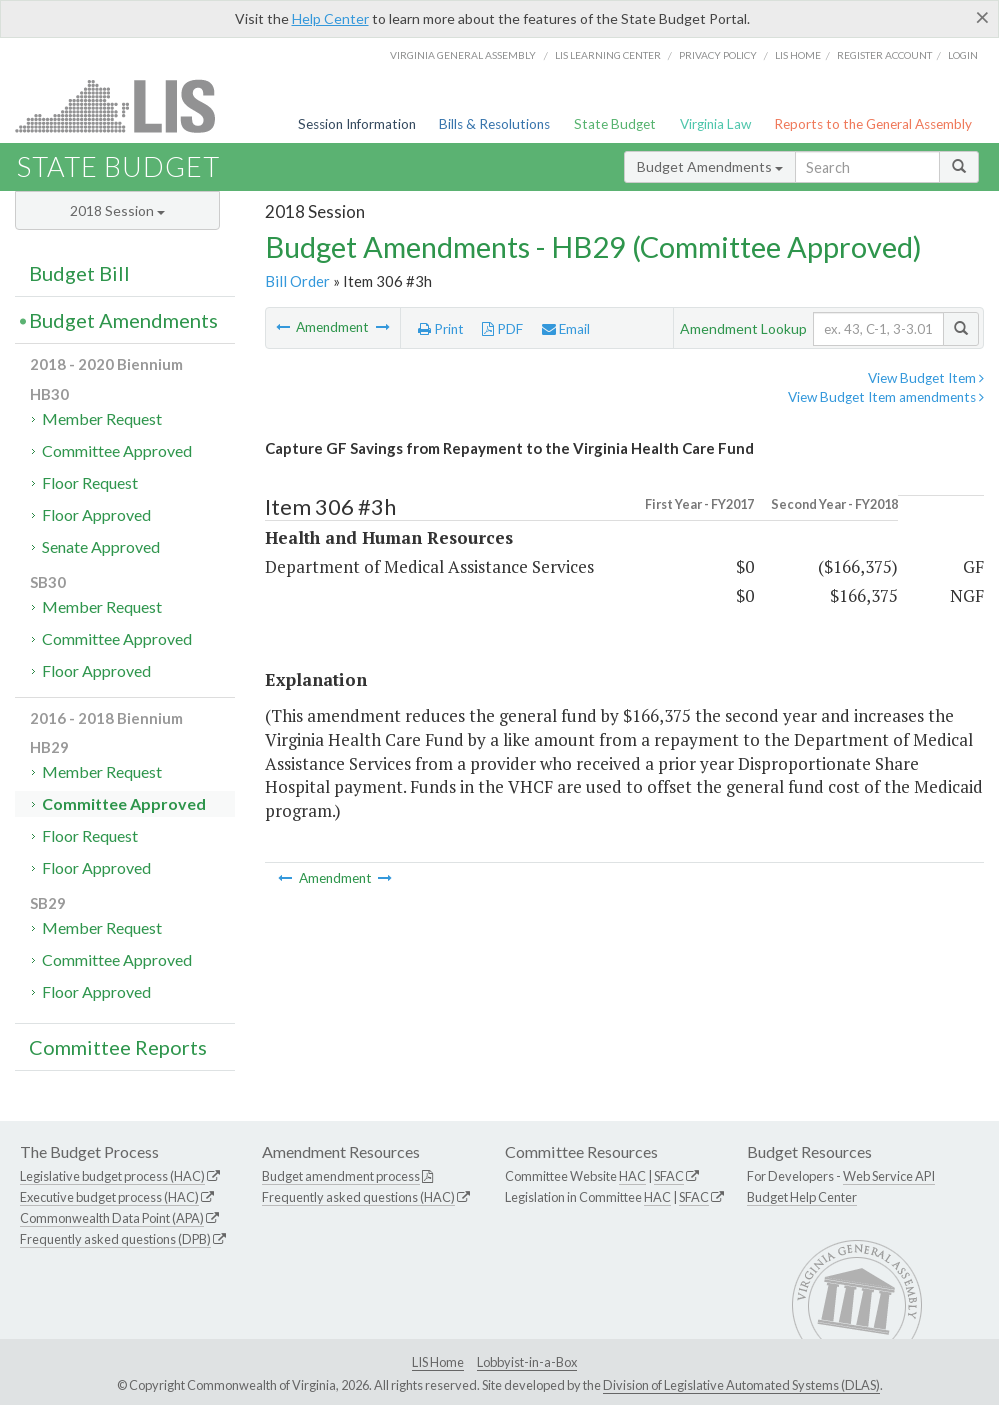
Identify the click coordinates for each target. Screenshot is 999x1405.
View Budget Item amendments (886, 397)
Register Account (884, 55)
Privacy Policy (718, 55)
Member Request (102, 418)
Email (566, 329)
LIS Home (438, 1362)
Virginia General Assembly (463, 55)
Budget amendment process (341, 1176)
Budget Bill (79, 273)
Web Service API (889, 1176)
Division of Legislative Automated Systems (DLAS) (741, 1385)
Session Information (357, 124)
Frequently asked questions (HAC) (358, 1197)
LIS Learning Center (608, 55)
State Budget (615, 124)
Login (963, 55)
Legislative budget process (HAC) (112, 1176)
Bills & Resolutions (494, 124)
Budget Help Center (802, 1197)
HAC (632, 1176)
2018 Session (117, 210)
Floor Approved (96, 514)
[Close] (982, 17)
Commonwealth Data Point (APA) (112, 1218)
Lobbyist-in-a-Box (527, 1362)
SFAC (669, 1176)
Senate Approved (101, 546)
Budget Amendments (710, 166)
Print (441, 329)
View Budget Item (926, 378)
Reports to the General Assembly (873, 124)
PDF (502, 329)
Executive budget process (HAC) (109, 1197)
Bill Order (297, 281)
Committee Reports (118, 1047)
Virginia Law (715, 124)
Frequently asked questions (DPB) (115, 1239)
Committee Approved (117, 450)
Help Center (330, 18)
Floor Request (90, 482)
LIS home (798, 55)
